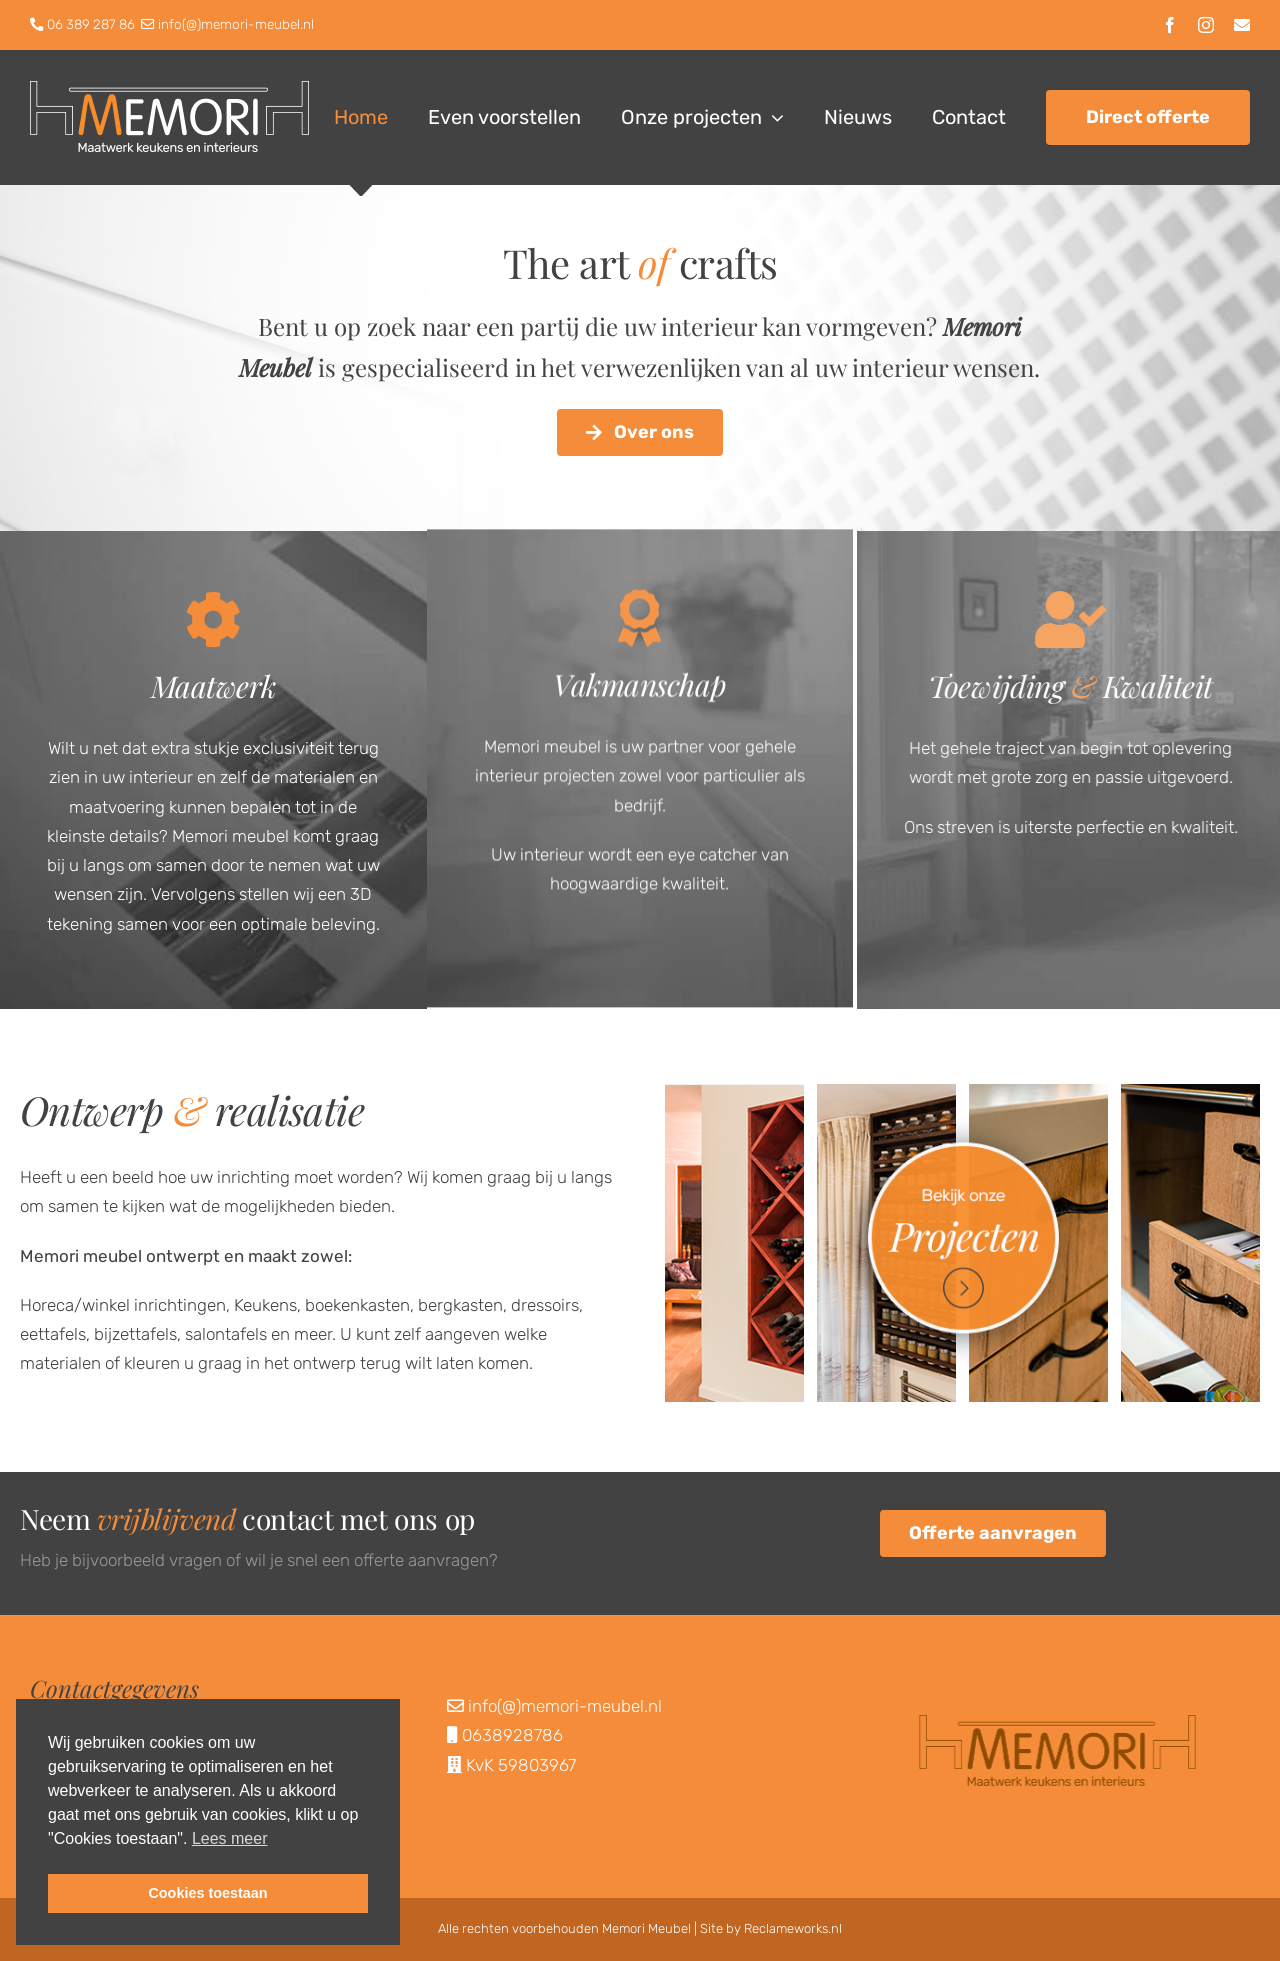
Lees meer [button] (230, 1838)
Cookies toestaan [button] (207, 1893)
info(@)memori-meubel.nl (236, 24)
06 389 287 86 (91, 24)
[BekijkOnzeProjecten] (962, 1092)
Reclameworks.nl (793, 1928)
